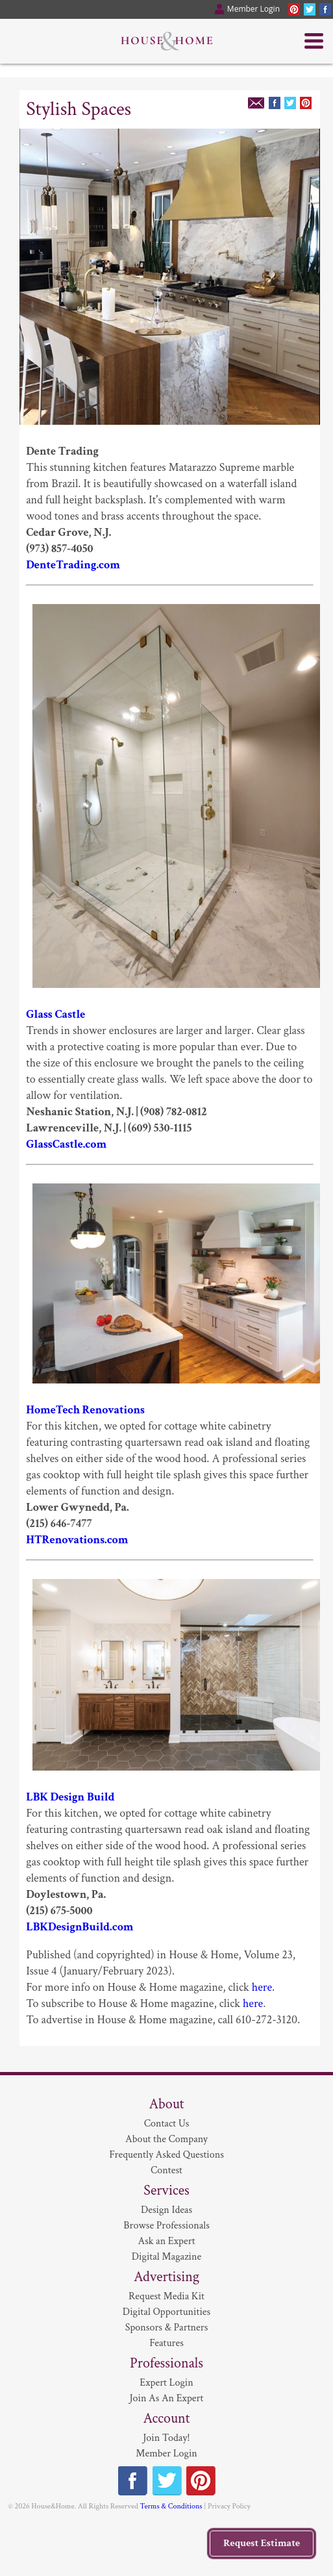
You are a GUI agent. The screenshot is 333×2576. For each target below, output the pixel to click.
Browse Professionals (166, 2225)
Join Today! (166, 2438)
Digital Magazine (166, 2257)
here (262, 1987)
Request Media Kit (166, 2296)
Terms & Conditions (171, 2506)
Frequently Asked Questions (166, 2155)
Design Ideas (166, 2210)
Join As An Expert (167, 2398)
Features (166, 2343)
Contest (166, 2170)
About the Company (166, 2139)
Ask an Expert (166, 2241)
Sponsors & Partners (166, 2327)
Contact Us (167, 2123)
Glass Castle (55, 1014)
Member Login (166, 2453)
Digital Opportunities (166, 2312)
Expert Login (166, 2383)
